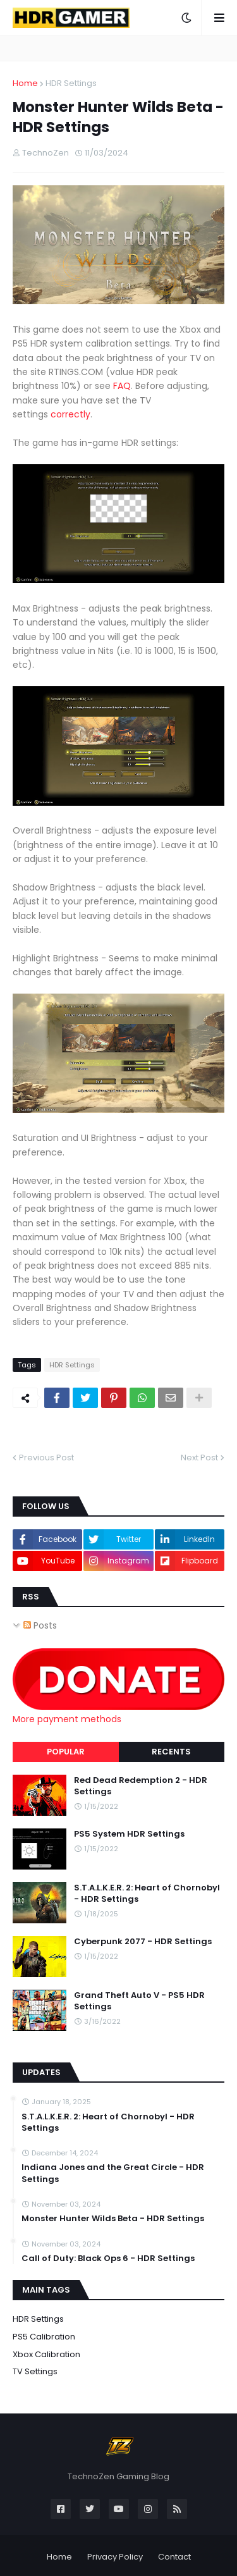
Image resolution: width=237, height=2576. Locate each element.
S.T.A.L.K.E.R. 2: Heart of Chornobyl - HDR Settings (147, 1893)
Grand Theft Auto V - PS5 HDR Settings (139, 2001)
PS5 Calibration (44, 2337)
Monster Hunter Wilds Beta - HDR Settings (112, 2218)
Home (25, 83)
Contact (174, 2557)
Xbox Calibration (46, 2354)
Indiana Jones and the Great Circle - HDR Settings (112, 2173)
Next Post (199, 1457)
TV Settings (35, 2371)
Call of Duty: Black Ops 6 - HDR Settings (108, 2258)
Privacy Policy (115, 2557)
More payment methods (67, 1719)
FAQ (122, 385)
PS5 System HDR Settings (129, 1834)
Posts (40, 1625)
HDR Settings (71, 83)
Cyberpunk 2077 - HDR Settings (143, 1941)
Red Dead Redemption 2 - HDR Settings (140, 1786)
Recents (171, 1752)
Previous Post (46, 1457)
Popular (66, 1752)
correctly (70, 414)
